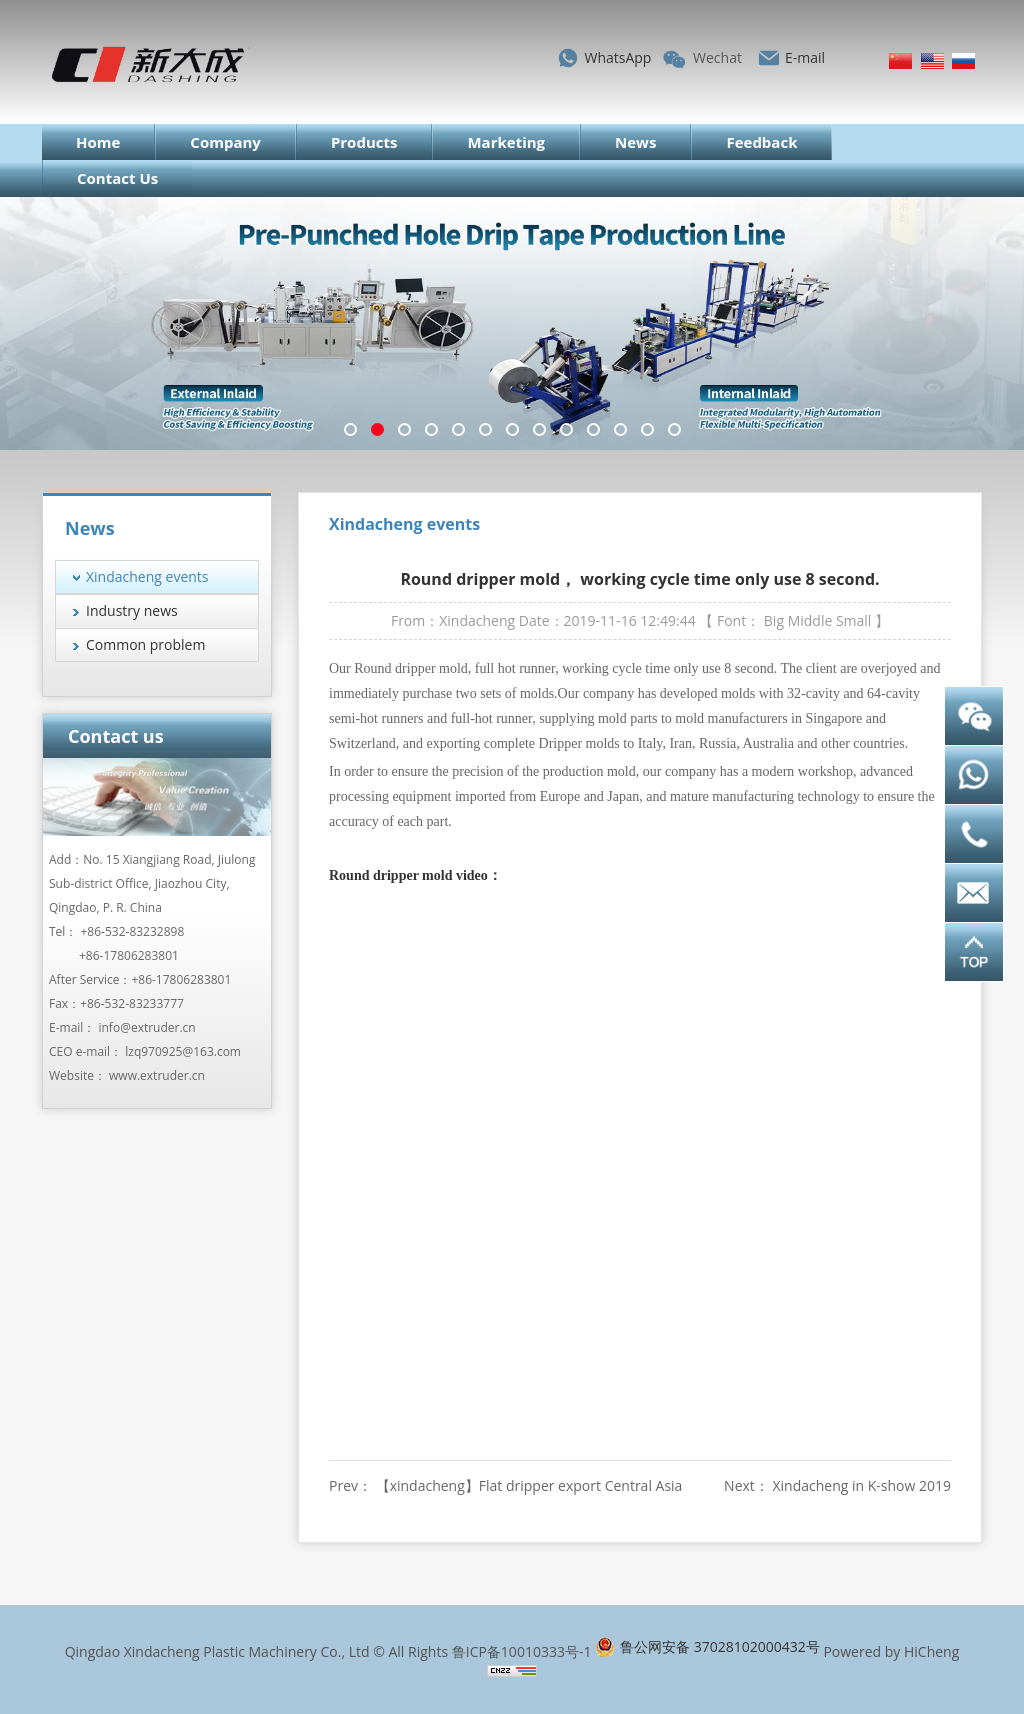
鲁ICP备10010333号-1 (522, 1651)
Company (225, 142)
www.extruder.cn (157, 1075)
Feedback (761, 142)
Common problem (145, 644)
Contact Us (117, 178)
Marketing (506, 142)
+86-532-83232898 (133, 931)
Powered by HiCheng (891, 1651)
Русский (963, 61)
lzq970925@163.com (183, 1051)
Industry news (132, 610)
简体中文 (900, 61)
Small (854, 620)
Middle (810, 620)
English (932, 61)
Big (774, 620)
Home (98, 142)
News (635, 142)
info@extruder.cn (146, 1027)
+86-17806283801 (129, 955)
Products (364, 142)
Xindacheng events (147, 576)
